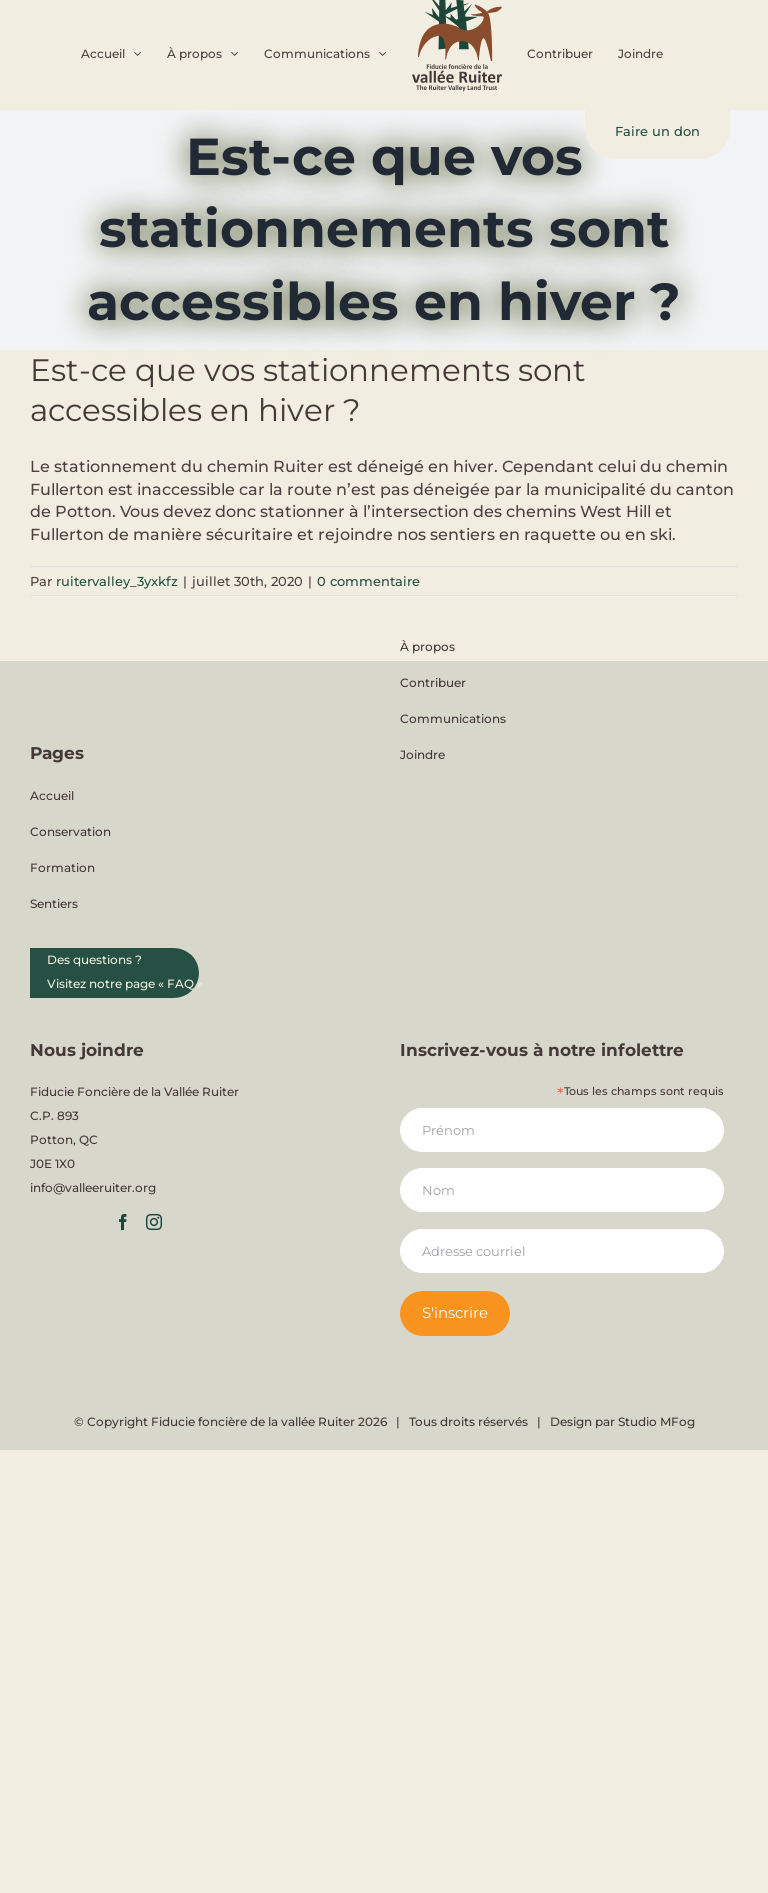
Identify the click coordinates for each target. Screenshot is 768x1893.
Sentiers (54, 903)
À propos (427, 646)
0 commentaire (368, 581)
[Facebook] (123, 1222)
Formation (62, 867)
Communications (453, 718)
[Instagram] (154, 1222)
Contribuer (433, 682)
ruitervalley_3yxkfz (117, 581)
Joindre (422, 754)
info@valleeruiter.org (93, 1187)
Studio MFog (656, 1421)
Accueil (52, 795)
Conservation (70, 831)
